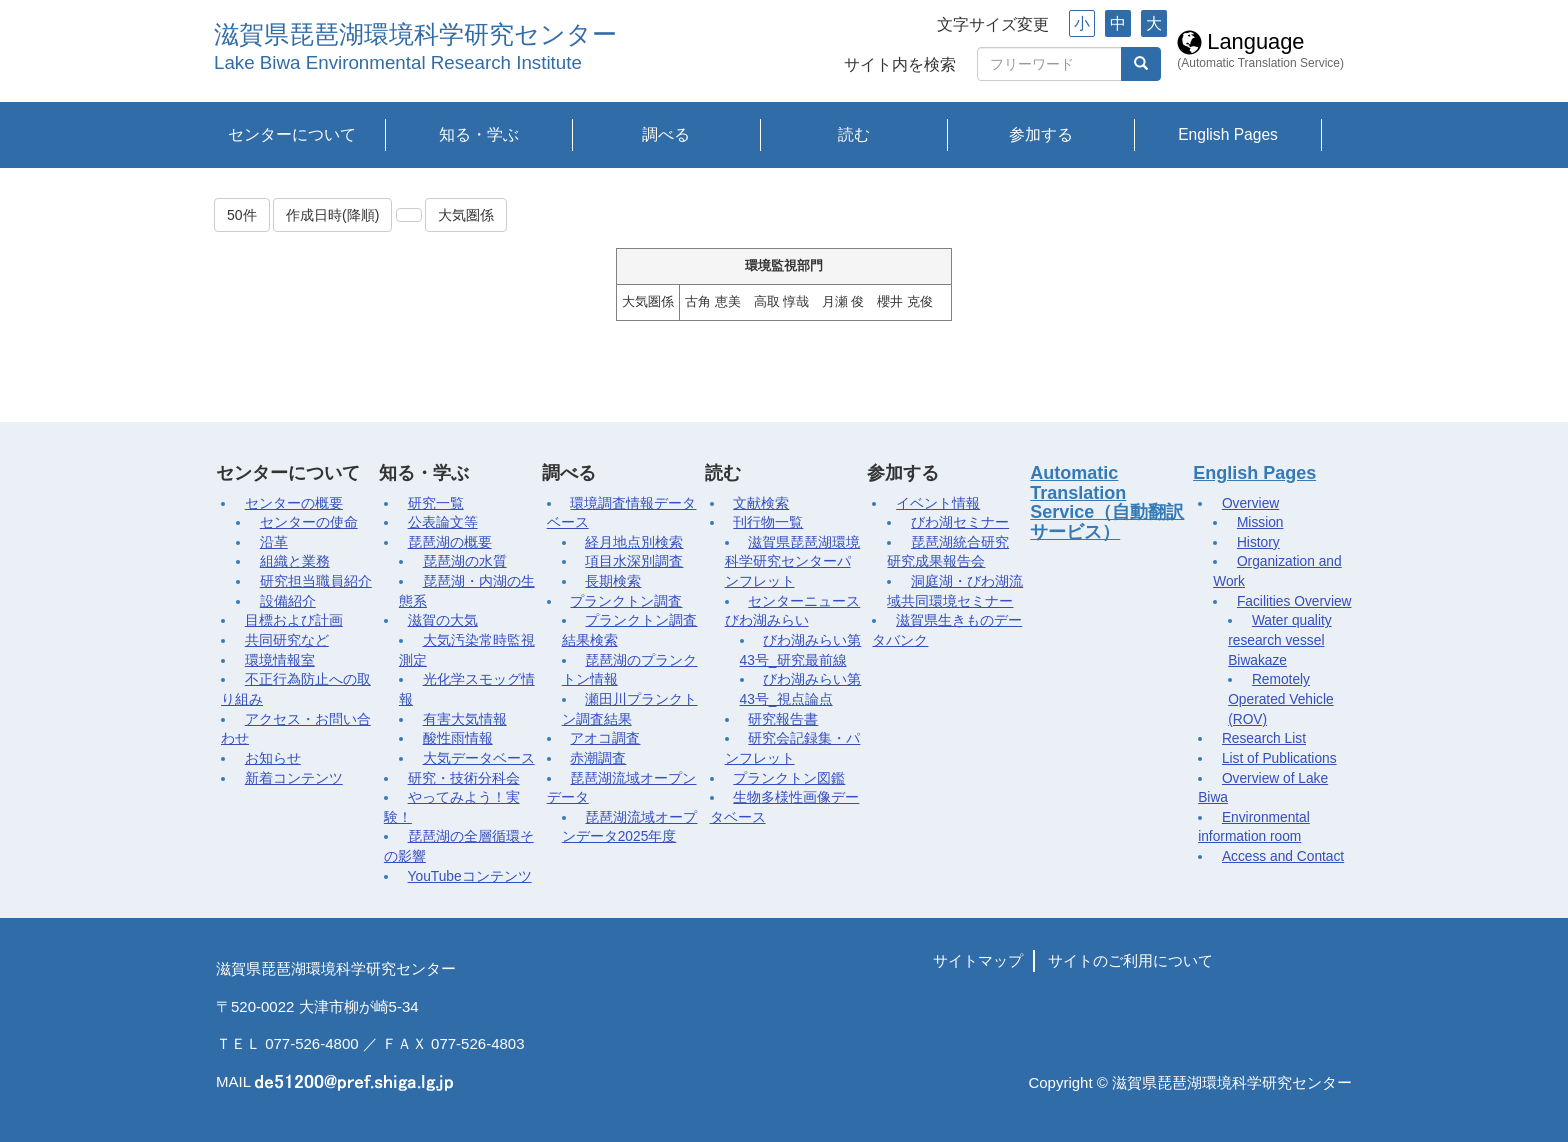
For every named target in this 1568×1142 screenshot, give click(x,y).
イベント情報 (938, 503)
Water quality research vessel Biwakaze (1279, 640)
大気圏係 (466, 215)
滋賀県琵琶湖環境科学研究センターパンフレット (793, 562)
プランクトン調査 (626, 601)
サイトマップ (978, 960)
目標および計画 (294, 620)
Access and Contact (1283, 856)
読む (854, 134)
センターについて (292, 134)
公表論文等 (443, 522)
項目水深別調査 (634, 561)
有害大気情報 (465, 719)
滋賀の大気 (443, 620)
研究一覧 (436, 503)
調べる (666, 134)
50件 (242, 215)
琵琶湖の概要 (450, 542)
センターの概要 (294, 503)
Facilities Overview (1294, 601)
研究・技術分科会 (464, 778)
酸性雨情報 (458, 738)
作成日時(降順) (332, 215)
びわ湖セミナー (960, 522)
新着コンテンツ (294, 778)
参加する (1041, 134)
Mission (1260, 522)
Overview (1250, 503)
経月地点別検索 (634, 542)
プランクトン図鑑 (789, 778)
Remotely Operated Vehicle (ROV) (1281, 699)
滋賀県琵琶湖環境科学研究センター (415, 34)
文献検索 (761, 503)
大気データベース (479, 758)
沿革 (274, 542)
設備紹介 (288, 601)
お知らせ (273, 758)
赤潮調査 (598, 758)
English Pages (1228, 134)
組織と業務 (295, 561)
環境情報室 (280, 660)
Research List (1264, 738)
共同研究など (287, 640)
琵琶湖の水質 (465, 561)
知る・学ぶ (479, 134)
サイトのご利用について (1130, 960)
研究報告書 (783, 719)
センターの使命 (309, 522)
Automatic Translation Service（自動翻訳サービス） (1107, 502)
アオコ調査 (605, 738)
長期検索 (613, 581)
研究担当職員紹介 (316, 581)
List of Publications (1279, 758)
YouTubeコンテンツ (470, 876)
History (1258, 542)
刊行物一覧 (768, 522)
